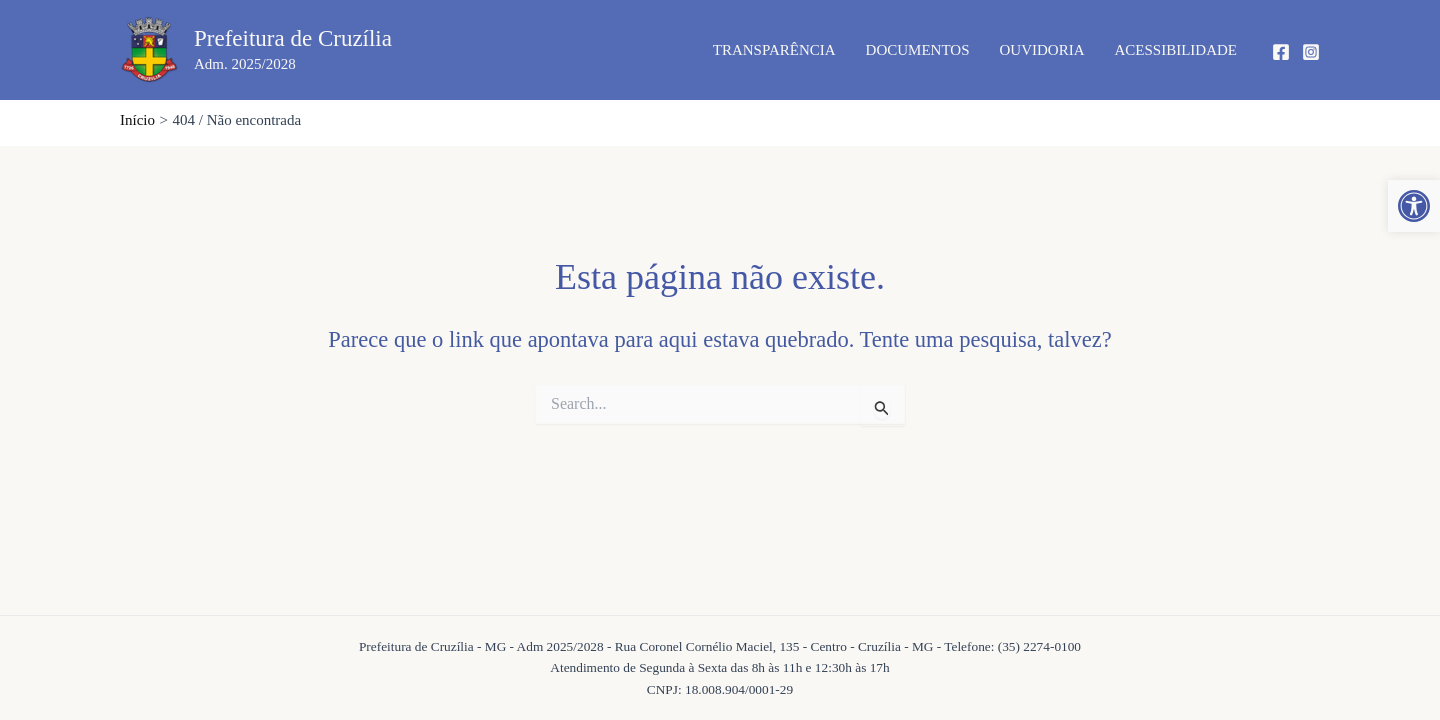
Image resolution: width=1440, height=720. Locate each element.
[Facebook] (1281, 52)
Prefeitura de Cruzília (293, 38)
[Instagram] (1311, 52)
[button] (1414, 206)
